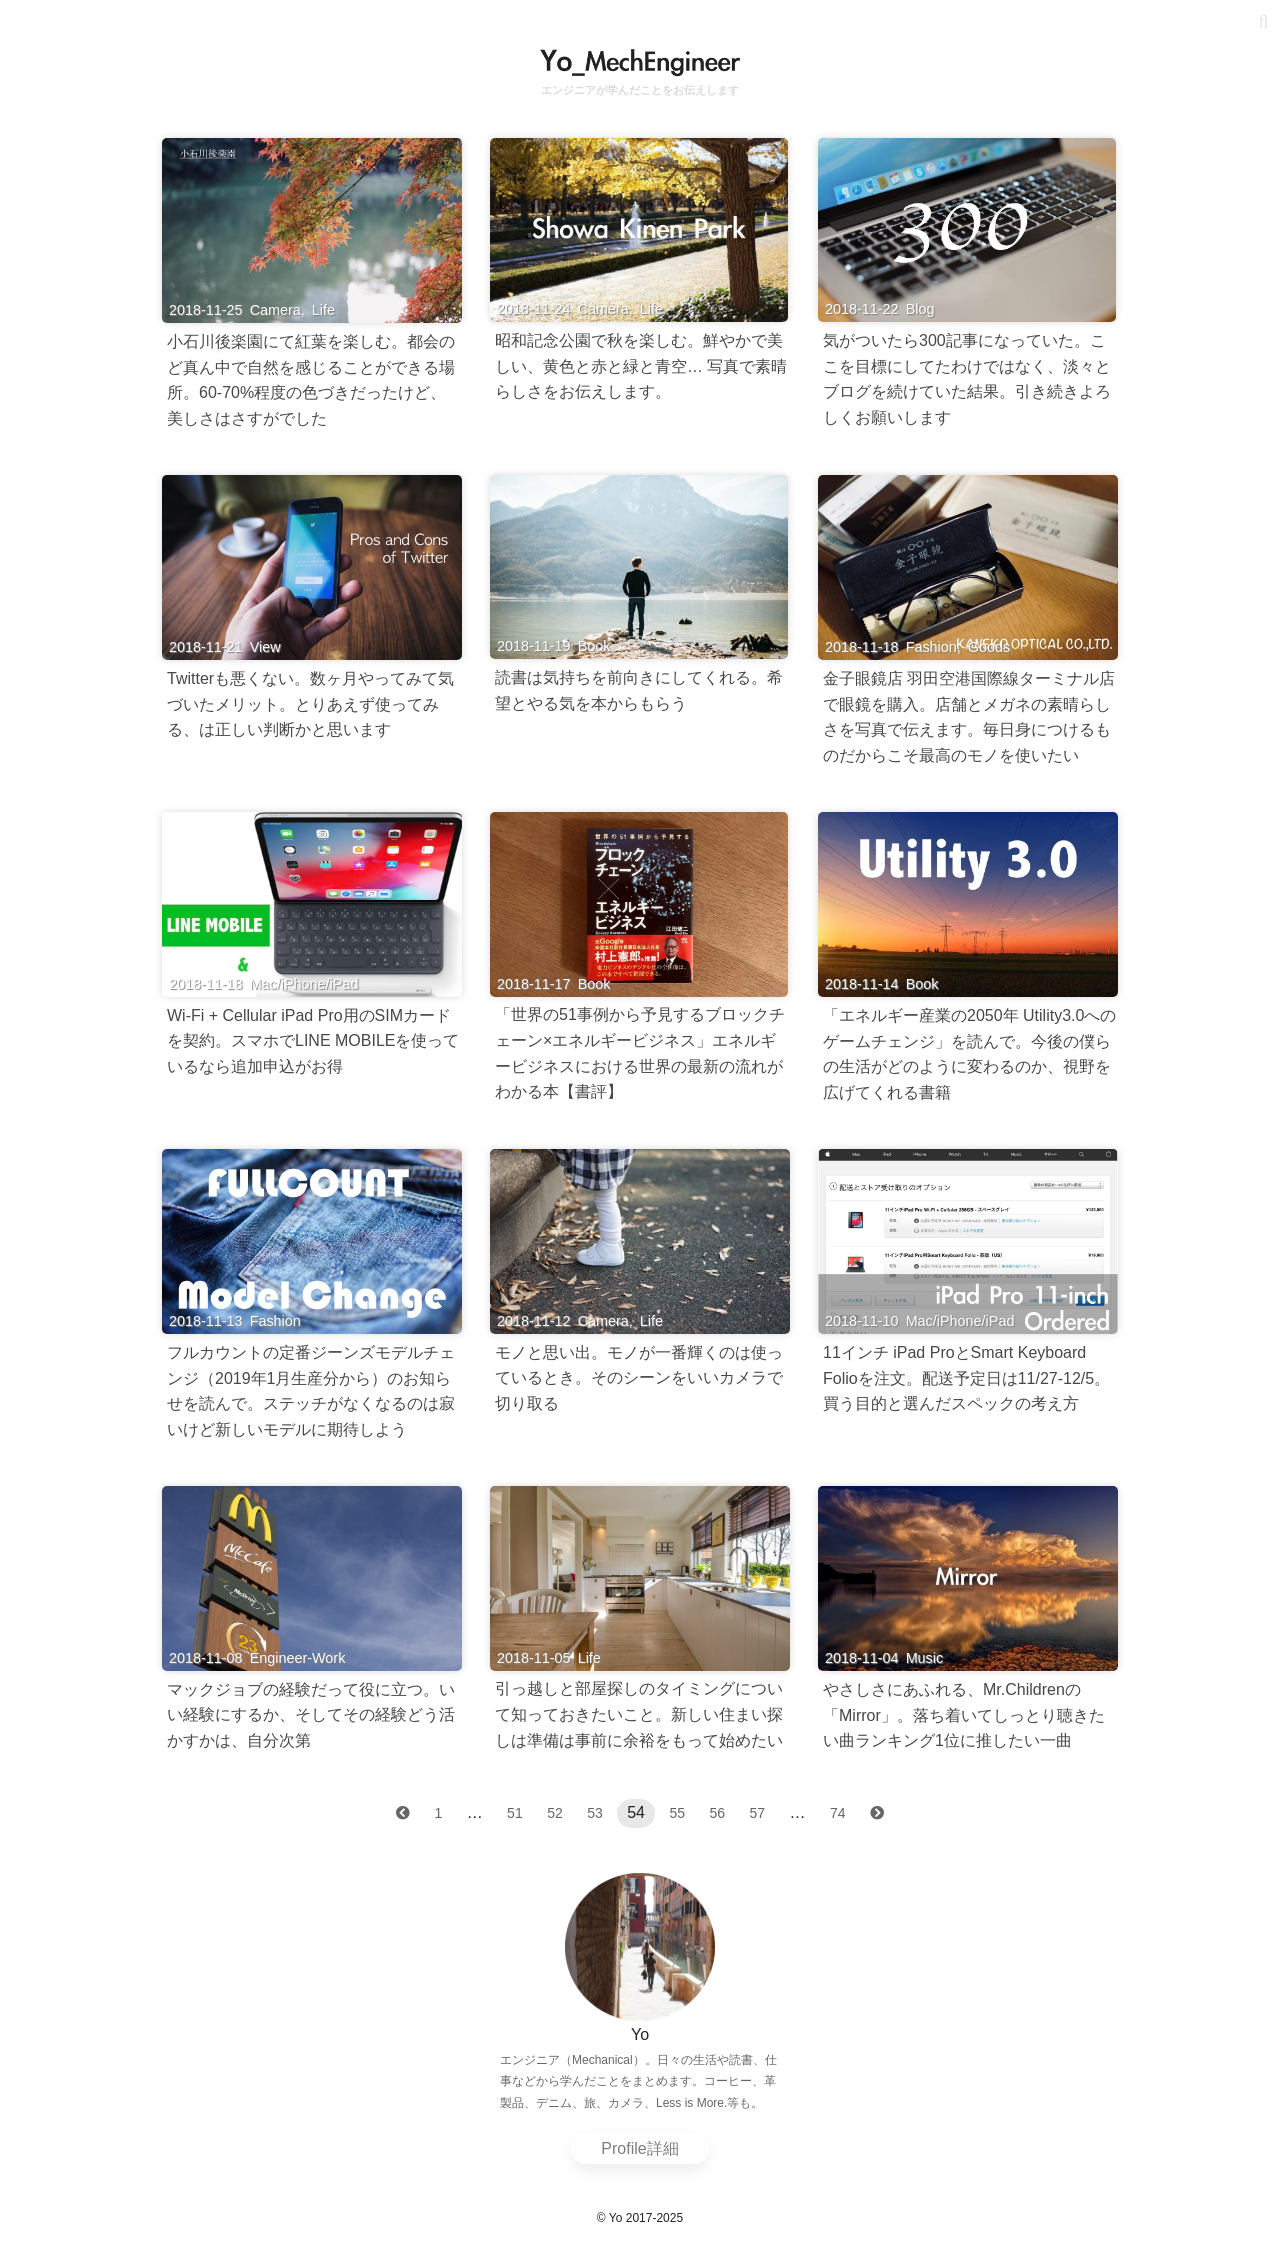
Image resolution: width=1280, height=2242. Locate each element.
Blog (920, 309)
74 (838, 1813)
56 (717, 1813)
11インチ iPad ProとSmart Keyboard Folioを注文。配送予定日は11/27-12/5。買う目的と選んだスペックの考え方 (966, 1378)
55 (677, 1813)
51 (515, 1813)
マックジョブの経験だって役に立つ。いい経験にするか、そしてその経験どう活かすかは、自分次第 (311, 1715)
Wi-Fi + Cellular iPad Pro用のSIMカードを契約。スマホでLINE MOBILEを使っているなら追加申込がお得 (313, 1041)
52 (555, 1813)
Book (594, 646)
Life (323, 310)
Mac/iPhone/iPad (304, 984)
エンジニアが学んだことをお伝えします (640, 90)
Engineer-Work (298, 1658)
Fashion (931, 647)
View (265, 647)
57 (758, 1813)
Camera (275, 310)
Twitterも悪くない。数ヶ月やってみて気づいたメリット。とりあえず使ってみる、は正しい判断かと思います (310, 704)
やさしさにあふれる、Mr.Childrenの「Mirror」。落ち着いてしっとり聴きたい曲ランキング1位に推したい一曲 (964, 1715)
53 (595, 1813)
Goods (989, 647)
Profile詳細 (639, 2148)
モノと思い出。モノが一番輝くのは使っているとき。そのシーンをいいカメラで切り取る (639, 1378)
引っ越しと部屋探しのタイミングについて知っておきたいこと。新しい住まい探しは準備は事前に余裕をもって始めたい (639, 1714)
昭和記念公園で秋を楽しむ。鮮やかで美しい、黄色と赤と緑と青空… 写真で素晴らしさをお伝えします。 (641, 366)
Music (925, 1658)
